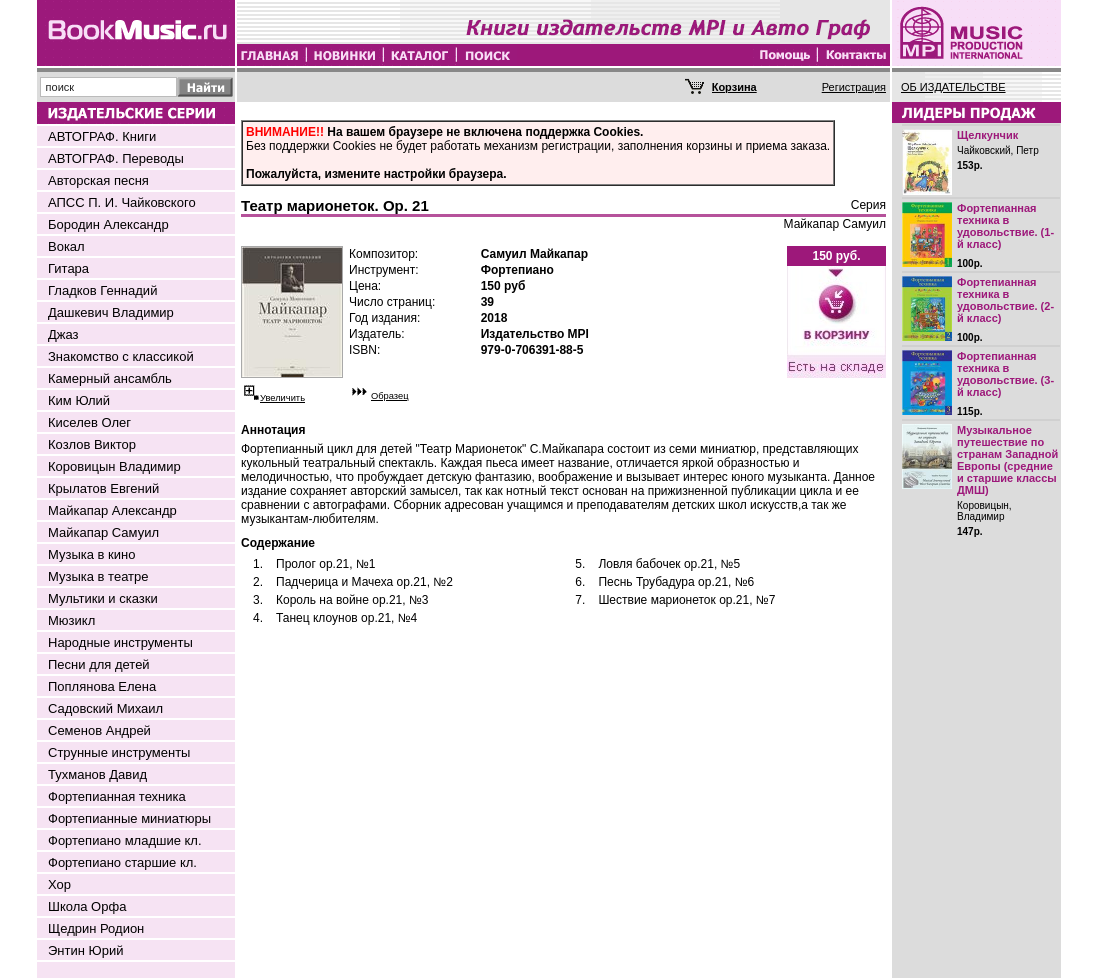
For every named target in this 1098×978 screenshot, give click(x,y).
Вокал (66, 246)
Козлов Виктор (92, 444)
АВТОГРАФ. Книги (102, 136)
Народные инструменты (120, 642)
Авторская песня (98, 180)
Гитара (68, 268)
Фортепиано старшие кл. (122, 862)
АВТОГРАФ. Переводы (116, 158)
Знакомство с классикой (121, 356)
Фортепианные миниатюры (129, 818)
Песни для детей (99, 664)
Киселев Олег (89, 422)
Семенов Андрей (99, 730)
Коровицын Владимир (114, 466)
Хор (59, 884)
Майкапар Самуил (103, 532)
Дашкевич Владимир (111, 312)
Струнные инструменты (119, 752)
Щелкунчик (987, 135)
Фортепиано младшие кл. (125, 840)
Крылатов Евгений (103, 488)
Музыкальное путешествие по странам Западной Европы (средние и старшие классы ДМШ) (1007, 460)
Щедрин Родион (96, 928)
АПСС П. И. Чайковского (122, 202)
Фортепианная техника (117, 796)
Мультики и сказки (103, 598)
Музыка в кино (91, 554)
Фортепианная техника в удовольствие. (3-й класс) (1005, 374)
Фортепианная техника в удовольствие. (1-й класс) (1005, 226)
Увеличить (282, 398)
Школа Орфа (87, 906)
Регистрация (854, 87)
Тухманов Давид (97, 774)
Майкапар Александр (112, 510)
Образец (390, 396)
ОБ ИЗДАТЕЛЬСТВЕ (953, 87)
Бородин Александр (108, 224)
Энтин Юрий (85, 950)
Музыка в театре (98, 576)
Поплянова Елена (102, 686)
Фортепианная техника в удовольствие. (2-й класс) (1005, 300)
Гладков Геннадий (102, 290)
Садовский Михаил (105, 708)
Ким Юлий (79, 400)
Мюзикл (71, 620)
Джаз (63, 334)
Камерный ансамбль (110, 378)
